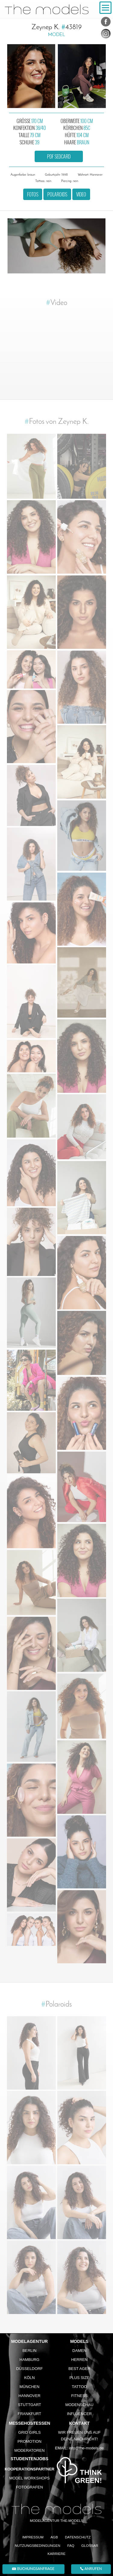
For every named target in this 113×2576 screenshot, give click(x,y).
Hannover (29, 2395)
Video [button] (81, 194)
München (29, 2386)
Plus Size (79, 2377)
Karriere (56, 2554)
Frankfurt (29, 2413)
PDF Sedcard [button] (59, 156)
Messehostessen (29, 2423)
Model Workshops (29, 2478)
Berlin (29, 2350)
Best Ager (79, 2368)
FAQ (70, 2545)
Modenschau (79, 2404)
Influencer (79, 2413)
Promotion (29, 2441)
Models (79, 2341)
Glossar (89, 2545)
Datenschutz (78, 2537)
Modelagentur (29, 2341)
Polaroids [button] (57, 194)
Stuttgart (29, 2404)
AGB (54, 2537)
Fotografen (29, 2487)
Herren (79, 2359)
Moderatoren (29, 2450)
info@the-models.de (86, 2448)
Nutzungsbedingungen (37, 2545)
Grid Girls (29, 2432)
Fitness (79, 2395)
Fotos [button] (32, 194)
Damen (79, 2350)
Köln (29, 2377)
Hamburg (29, 2359)
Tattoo (79, 2386)
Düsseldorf (29, 2368)
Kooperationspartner (29, 2469)
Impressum (32, 2537)
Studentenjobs (29, 2458)
